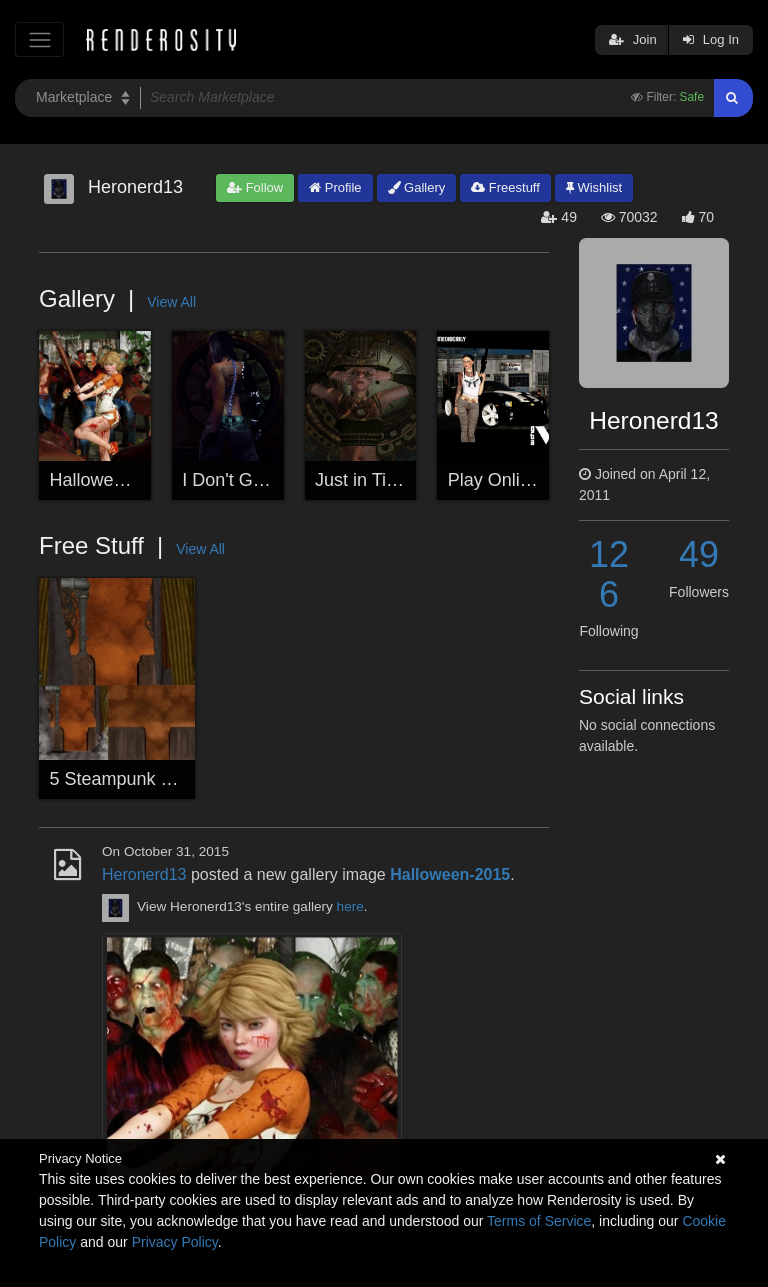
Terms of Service (539, 1221)
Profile (335, 187)
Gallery (417, 187)
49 (699, 554)
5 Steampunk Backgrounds (158, 779)
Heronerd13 (144, 874)
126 (609, 574)
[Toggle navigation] (39, 39)
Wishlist (594, 187)
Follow (255, 187)
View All (171, 302)
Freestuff (505, 187)
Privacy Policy (175, 1242)
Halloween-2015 (115, 480)
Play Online (494, 480)
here (350, 907)
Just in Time (363, 480)
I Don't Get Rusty (250, 480)
